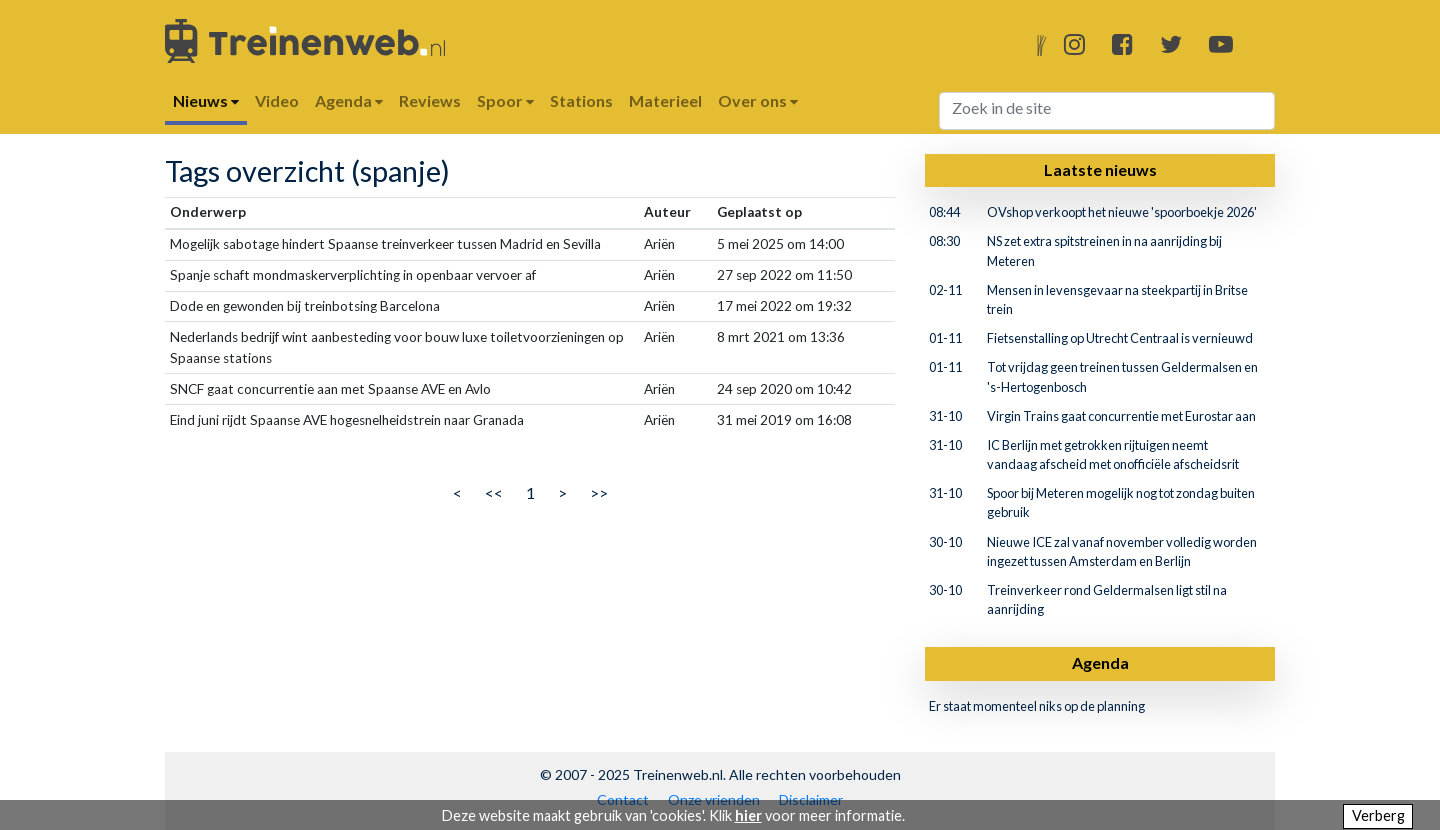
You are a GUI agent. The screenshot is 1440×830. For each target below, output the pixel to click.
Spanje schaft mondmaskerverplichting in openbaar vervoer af (353, 275)
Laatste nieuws (1100, 169)
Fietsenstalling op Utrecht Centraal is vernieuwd (1120, 338)
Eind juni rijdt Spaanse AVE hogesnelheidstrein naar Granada (347, 420)
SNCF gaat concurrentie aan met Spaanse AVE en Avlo (330, 389)
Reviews (430, 100)
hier (748, 815)
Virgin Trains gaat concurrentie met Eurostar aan (1121, 416)
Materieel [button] (665, 100)
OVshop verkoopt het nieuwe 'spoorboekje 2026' (1122, 212)
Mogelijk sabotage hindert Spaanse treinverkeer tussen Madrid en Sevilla (385, 244)
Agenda (1100, 662)
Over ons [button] (758, 100)
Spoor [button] (505, 100)
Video (277, 100)
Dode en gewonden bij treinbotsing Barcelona (305, 306)
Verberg (1378, 815)
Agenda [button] (349, 100)
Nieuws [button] (206, 100)
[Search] (1107, 111)
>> (599, 492)
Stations (581, 100)
